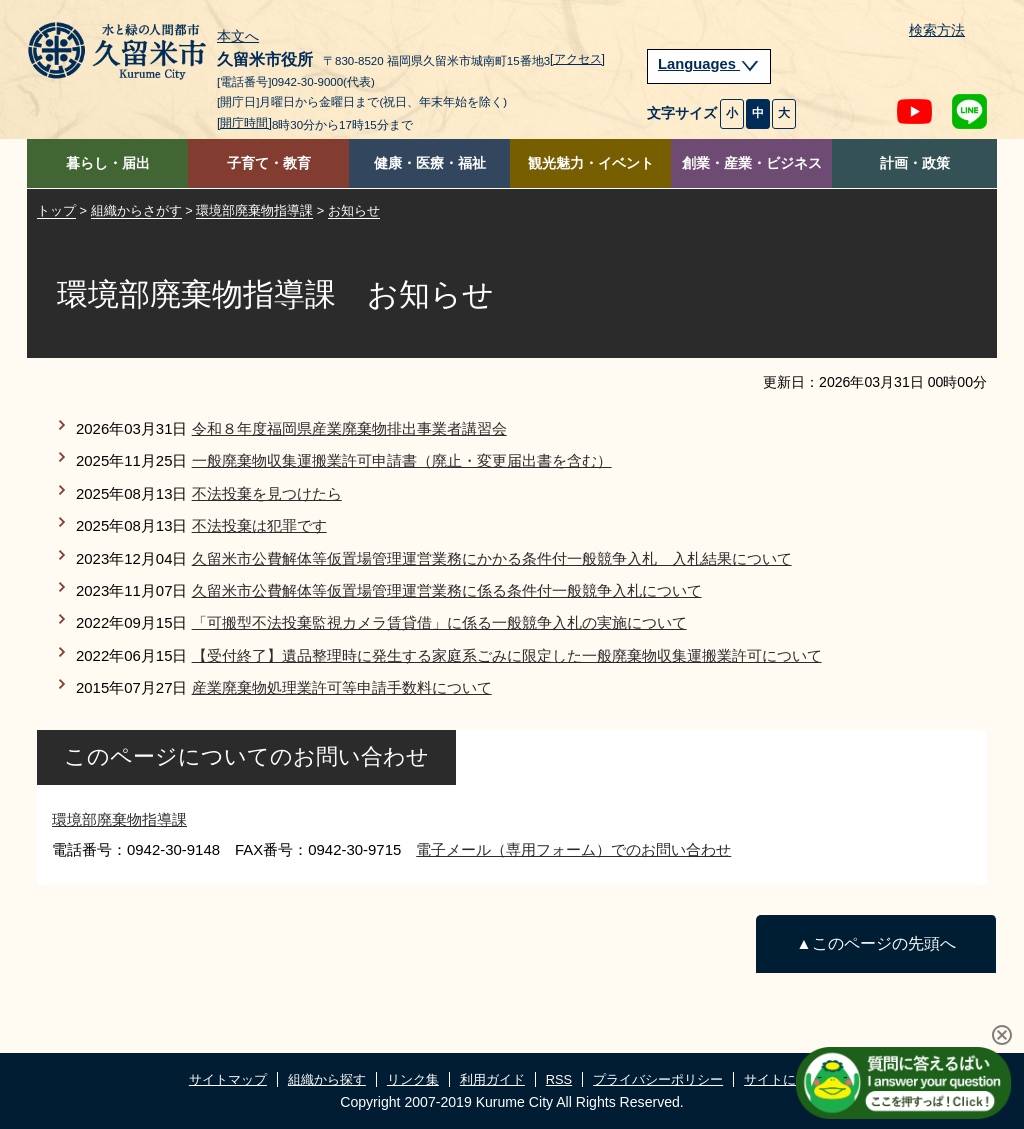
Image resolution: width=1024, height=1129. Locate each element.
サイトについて (789, 1079)
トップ (56, 210)
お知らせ (354, 210)
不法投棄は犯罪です (259, 525)
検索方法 (937, 30)
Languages (709, 64)
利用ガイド (492, 1079)
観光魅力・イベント (591, 163)
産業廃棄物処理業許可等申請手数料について (342, 687)
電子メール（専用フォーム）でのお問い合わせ (573, 849)
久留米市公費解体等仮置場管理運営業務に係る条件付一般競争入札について (447, 590)
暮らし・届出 (108, 163)
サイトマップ (228, 1079)
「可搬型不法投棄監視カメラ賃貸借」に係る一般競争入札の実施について (439, 622)
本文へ (238, 37)
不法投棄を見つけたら (267, 493)
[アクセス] (577, 59)
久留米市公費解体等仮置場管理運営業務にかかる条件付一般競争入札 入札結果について (492, 558)
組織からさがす (136, 210)
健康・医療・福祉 (430, 163)
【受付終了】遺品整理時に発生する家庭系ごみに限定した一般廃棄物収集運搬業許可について (507, 655)
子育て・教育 (269, 163)
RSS (559, 1079)
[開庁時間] (244, 123)
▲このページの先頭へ (875, 943)
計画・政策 (915, 163)
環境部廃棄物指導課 (254, 210)
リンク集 (413, 1079)
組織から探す (327, 1079)
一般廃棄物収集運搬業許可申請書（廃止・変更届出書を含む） (402, 460)
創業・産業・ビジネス (752, 163)
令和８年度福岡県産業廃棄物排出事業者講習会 (349, 428)
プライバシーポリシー (658, 1079)
